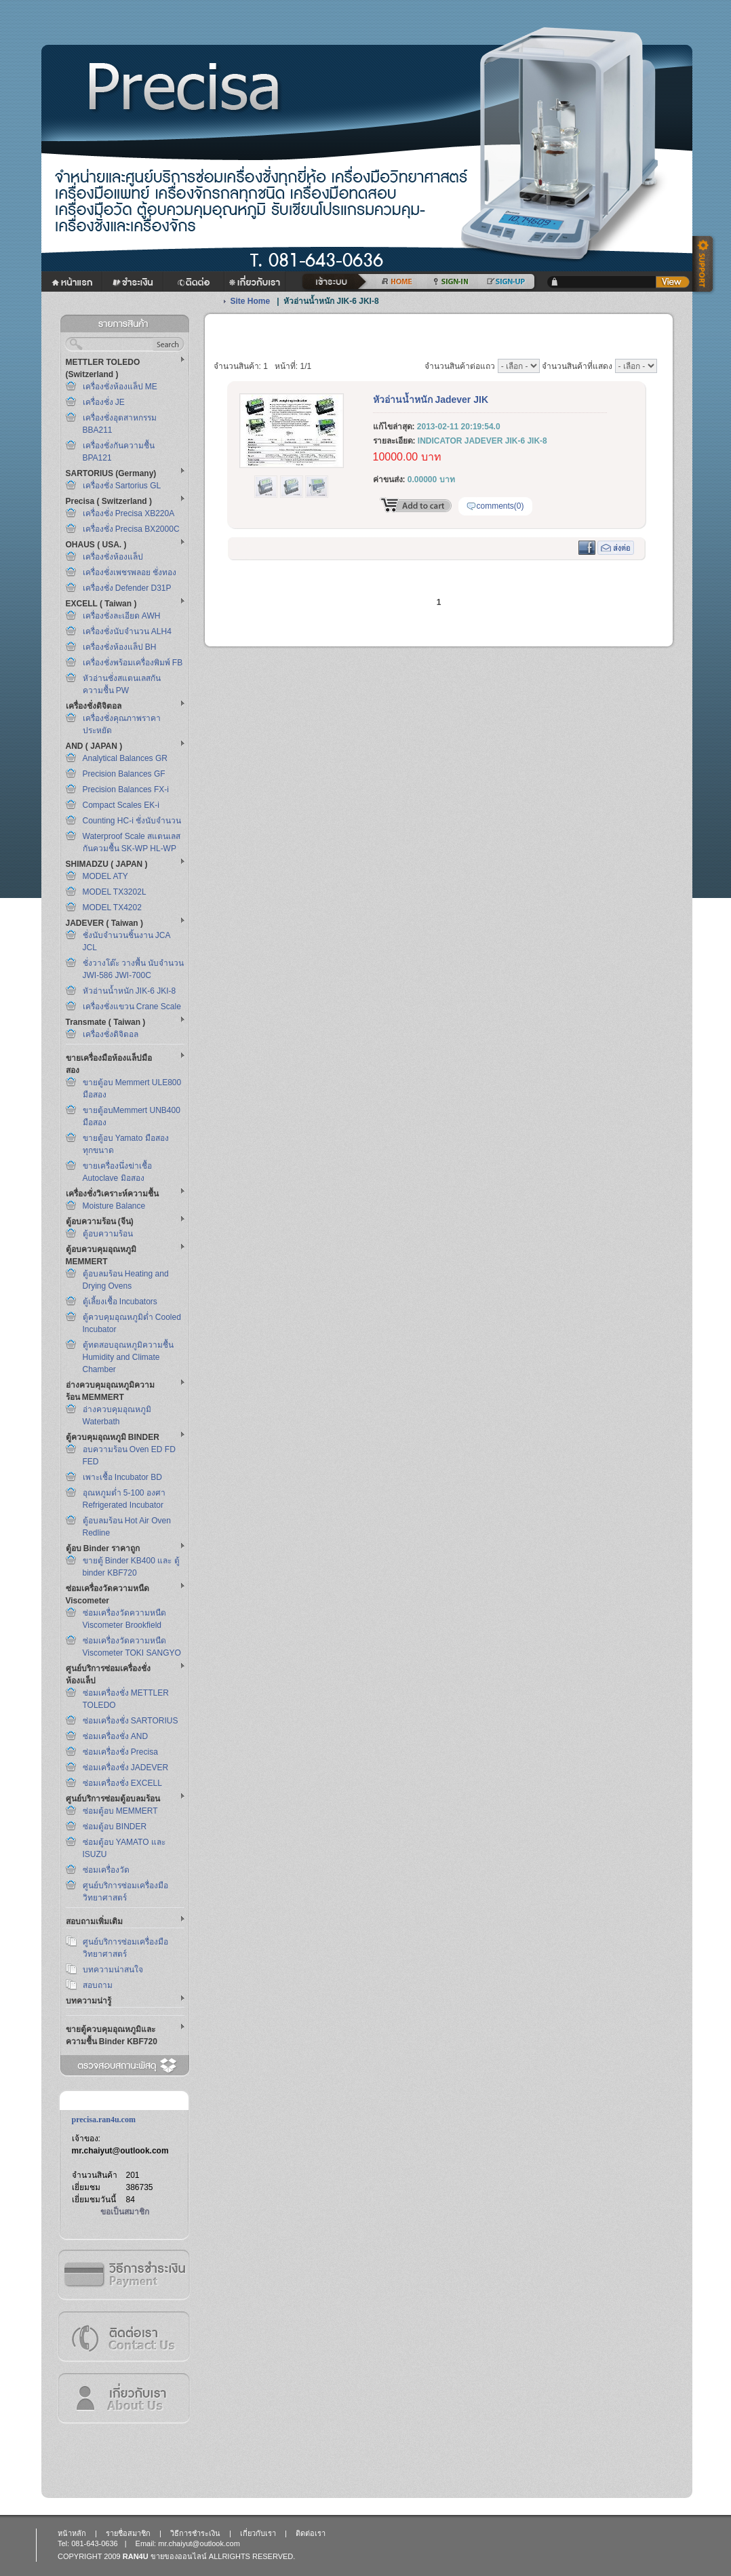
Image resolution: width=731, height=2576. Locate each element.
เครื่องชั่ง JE (104, 402)
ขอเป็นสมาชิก (124, 2212)
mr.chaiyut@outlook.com (120, 2150)
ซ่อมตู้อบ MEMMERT (120, 1811)
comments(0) (500, 506)
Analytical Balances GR (125, 758)
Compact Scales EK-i (121, 805)
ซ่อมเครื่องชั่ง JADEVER (126, 1767)
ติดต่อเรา (123, 2336)
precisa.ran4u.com (104, 2119)
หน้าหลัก (72, 2533)
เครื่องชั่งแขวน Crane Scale (132, 1006)
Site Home (251, 301)
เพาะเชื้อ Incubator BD (122, 1477)
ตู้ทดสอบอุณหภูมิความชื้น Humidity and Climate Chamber (128, 1357)
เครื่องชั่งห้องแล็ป (113, 557)
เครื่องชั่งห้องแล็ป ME (120, 386)
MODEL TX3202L (114, 892)
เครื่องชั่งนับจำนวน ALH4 (127, 631)
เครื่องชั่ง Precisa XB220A (129, 513)
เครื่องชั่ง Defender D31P (127, 588)
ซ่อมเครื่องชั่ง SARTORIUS (130, 1720)
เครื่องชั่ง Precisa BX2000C (131, 529)
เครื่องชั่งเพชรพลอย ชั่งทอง (129, 572)
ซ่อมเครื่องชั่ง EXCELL (122, 1783)
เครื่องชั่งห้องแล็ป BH (120, 647)
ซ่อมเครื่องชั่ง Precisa (120, 1752)
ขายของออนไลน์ (179, 2556)
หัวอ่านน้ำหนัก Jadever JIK (431, 399)
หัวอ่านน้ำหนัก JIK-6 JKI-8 (129, 991)
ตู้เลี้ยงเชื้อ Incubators (120, 1301)
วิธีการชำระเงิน (123, 2274)
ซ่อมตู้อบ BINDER (115, 1826)
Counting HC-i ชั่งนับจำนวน (132, 820)
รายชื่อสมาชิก (128, 2533)
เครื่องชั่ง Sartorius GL (122, 485)
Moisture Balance (114, 1206)
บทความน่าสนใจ (113, 1969)
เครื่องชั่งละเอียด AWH (122, 616)
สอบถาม (98, 1985)
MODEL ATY (105, 876)
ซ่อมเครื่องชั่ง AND (116, 1736)
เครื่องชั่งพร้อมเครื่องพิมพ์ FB (133, 662)
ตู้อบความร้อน (108, 1233)
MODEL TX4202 (112, 907)
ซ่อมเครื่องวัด (106, 1870)
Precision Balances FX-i (126, 789)
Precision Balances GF (124, 774)
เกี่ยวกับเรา (123, 2397)
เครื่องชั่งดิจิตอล (110, 1034)
